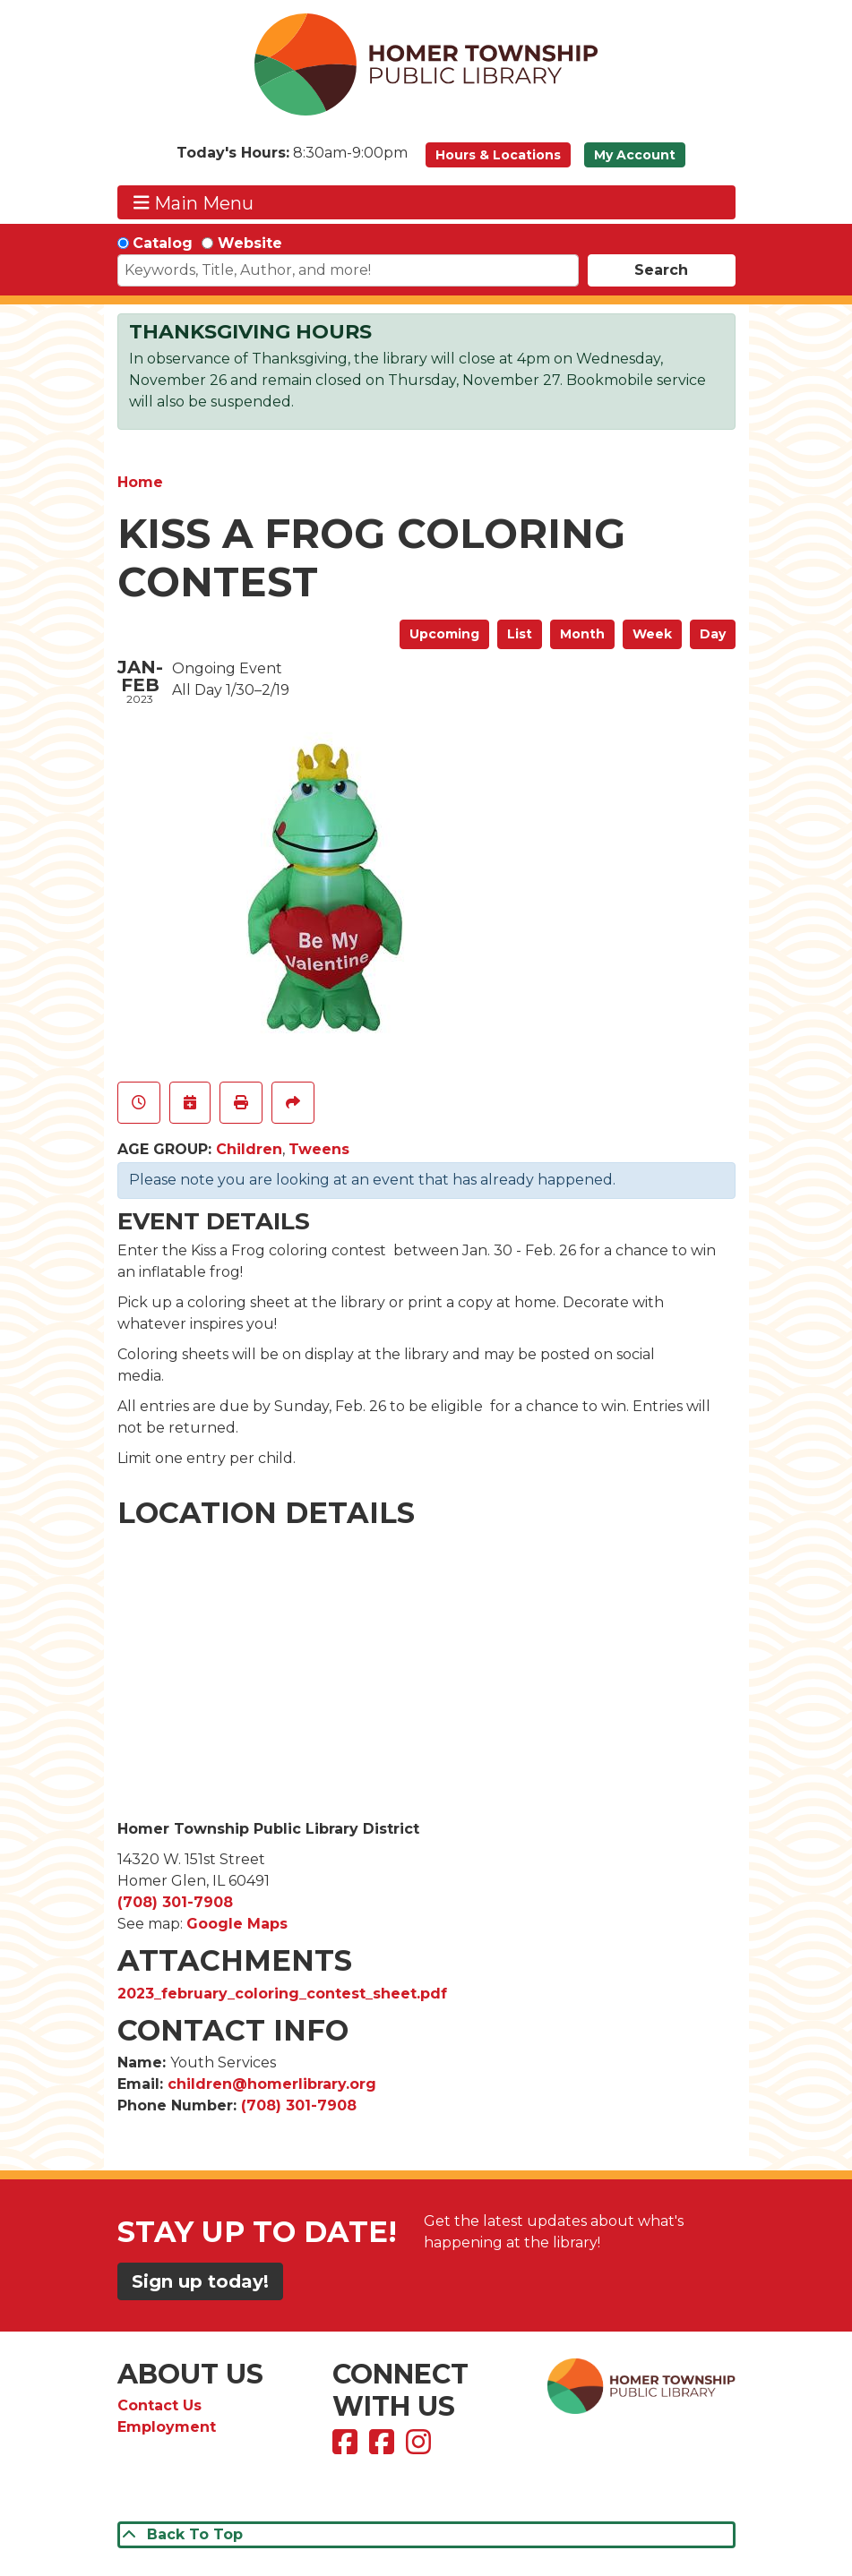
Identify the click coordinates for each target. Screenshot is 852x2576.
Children (249, 1149)
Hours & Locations (498, 155)
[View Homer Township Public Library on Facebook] (347, 2447)
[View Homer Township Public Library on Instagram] (420, 2447)
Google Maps (237, 1923)
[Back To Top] (426, 2534)
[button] (292, 159)
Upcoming (444, 634)
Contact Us (159, 2405)
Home (140, 482)
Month (582, 634)
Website (250, 243)
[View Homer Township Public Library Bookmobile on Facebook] (384, 2447)
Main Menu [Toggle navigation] (193, 203)
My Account (635, 155)
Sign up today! (200, 2281)
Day (713, 634)
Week (652, 634)
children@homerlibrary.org (272, 2083)
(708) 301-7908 (175, 1902)
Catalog (163, 243)
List (519, 634)
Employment (166, 2426)
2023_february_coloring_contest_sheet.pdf (282, 1993)
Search (661, 269)
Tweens (318, 1149)
